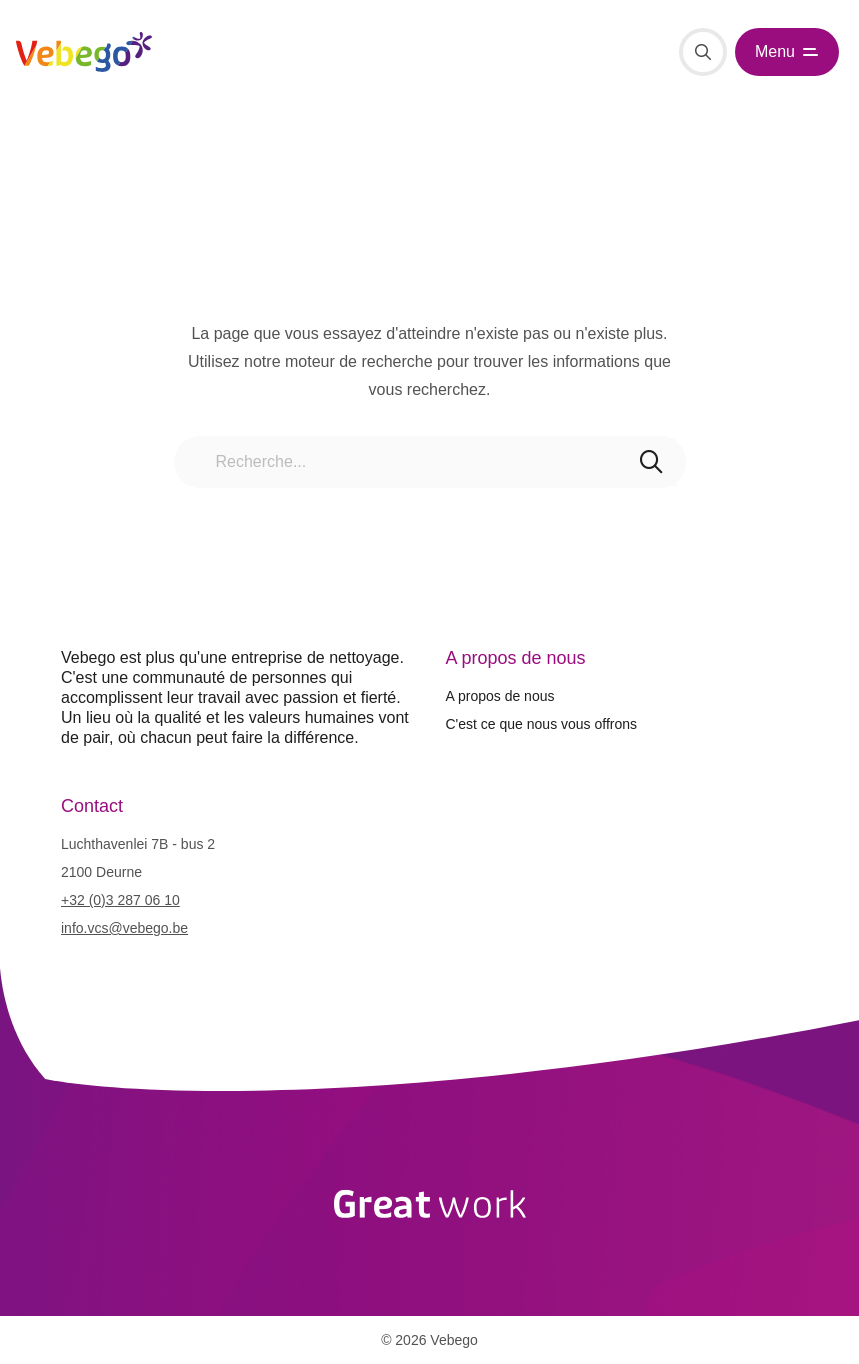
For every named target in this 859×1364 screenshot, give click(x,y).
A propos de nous (500, 696)
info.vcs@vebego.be (124, 928)
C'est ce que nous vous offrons (542, 724)
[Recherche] (703, 52)
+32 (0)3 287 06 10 (120, 900)
